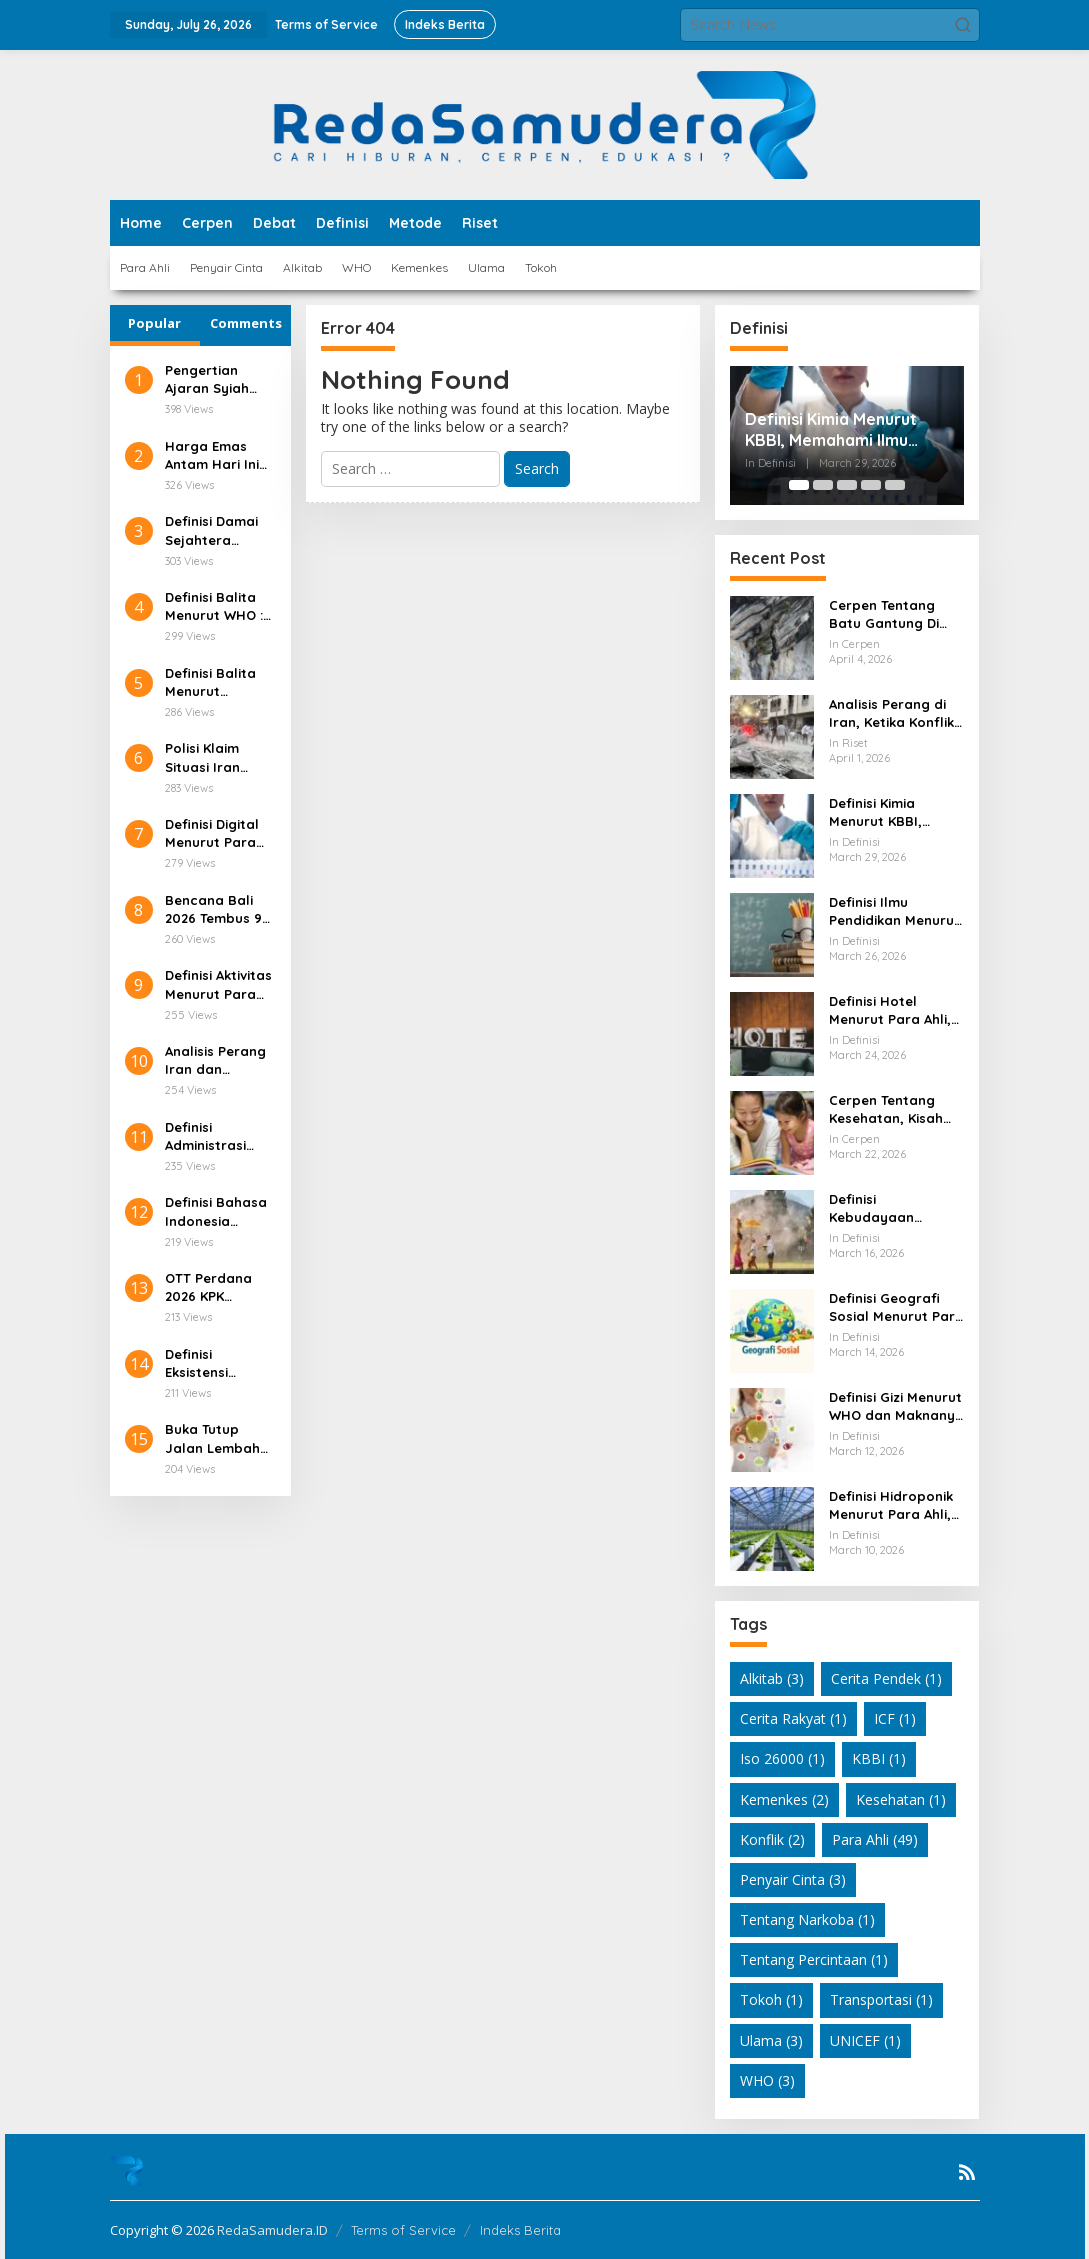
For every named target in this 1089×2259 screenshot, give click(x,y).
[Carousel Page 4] (871, 485)
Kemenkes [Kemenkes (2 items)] (784, 1799)
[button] (963, 25)
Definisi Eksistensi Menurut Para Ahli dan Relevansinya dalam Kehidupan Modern (210, 1363)
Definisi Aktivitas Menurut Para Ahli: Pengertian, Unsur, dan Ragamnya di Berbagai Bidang (218, 984)
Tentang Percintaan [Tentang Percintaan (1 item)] (814, 1959)
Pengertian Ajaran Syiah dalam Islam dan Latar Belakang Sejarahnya (207, 379)
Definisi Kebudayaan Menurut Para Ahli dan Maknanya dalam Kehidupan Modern (888, 1208)
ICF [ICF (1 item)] (895, 1718)
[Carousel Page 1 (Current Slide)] (799, 485)
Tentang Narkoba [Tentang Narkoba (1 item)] (807, 1919)
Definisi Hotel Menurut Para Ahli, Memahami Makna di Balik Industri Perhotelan (890, 1010)
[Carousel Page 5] (895, 485)
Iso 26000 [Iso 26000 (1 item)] (782, 1758)
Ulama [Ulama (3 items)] (771, 2040)
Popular (154, 323)
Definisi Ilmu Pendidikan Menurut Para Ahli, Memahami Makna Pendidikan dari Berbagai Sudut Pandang (894, 911)
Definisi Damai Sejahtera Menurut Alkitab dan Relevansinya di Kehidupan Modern (217, 530)
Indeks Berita (520, 2230)
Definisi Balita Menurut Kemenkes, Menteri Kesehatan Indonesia (210, 682)
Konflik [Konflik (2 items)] (772, 1839)
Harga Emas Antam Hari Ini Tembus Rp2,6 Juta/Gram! (212, 455)
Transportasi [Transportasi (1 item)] (881, 1999)
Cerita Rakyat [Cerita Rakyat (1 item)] (793, 1718)
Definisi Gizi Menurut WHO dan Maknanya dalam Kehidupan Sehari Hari (896, 1406)
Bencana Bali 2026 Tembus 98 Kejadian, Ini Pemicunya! (217, 909)
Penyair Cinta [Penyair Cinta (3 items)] (793, 1879)
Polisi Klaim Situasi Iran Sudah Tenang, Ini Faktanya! (214, 757)
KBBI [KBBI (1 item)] (879, 1758)
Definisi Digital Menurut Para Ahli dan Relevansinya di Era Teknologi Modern (217, 833)
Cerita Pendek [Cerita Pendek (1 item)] (886, 1678)
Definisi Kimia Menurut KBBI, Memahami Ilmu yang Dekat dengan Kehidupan (831, 430)
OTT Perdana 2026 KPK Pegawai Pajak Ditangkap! (213, 1287)
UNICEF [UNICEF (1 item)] (865, 2040)
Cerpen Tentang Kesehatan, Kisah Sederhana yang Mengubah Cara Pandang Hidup (886, 1109)
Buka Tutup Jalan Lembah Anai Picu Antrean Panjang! (212, 1438)
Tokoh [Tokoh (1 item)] (771, 1999)
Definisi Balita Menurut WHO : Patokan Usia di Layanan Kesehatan (217, 606)
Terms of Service (403, 2230)
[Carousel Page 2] (823, 485)
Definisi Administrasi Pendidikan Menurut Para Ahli (210, 1136)
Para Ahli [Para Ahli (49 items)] (875, 1839)
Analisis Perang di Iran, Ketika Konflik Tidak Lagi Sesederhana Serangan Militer (891, 713)
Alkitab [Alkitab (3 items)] (772, 1678)
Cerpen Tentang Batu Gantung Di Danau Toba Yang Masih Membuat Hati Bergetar (888, 614)
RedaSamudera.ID (272, 2230)
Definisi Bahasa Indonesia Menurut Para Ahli (216, 1211)
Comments (246, 323)
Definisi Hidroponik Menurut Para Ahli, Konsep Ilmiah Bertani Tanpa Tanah (891, 1505)
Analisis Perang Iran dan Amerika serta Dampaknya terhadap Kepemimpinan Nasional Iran (215, 1060)
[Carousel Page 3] (847, 485)
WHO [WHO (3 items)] (767, 2080)
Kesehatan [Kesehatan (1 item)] (901, 1799)
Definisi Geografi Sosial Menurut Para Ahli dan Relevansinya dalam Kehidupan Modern (896, 1307)
